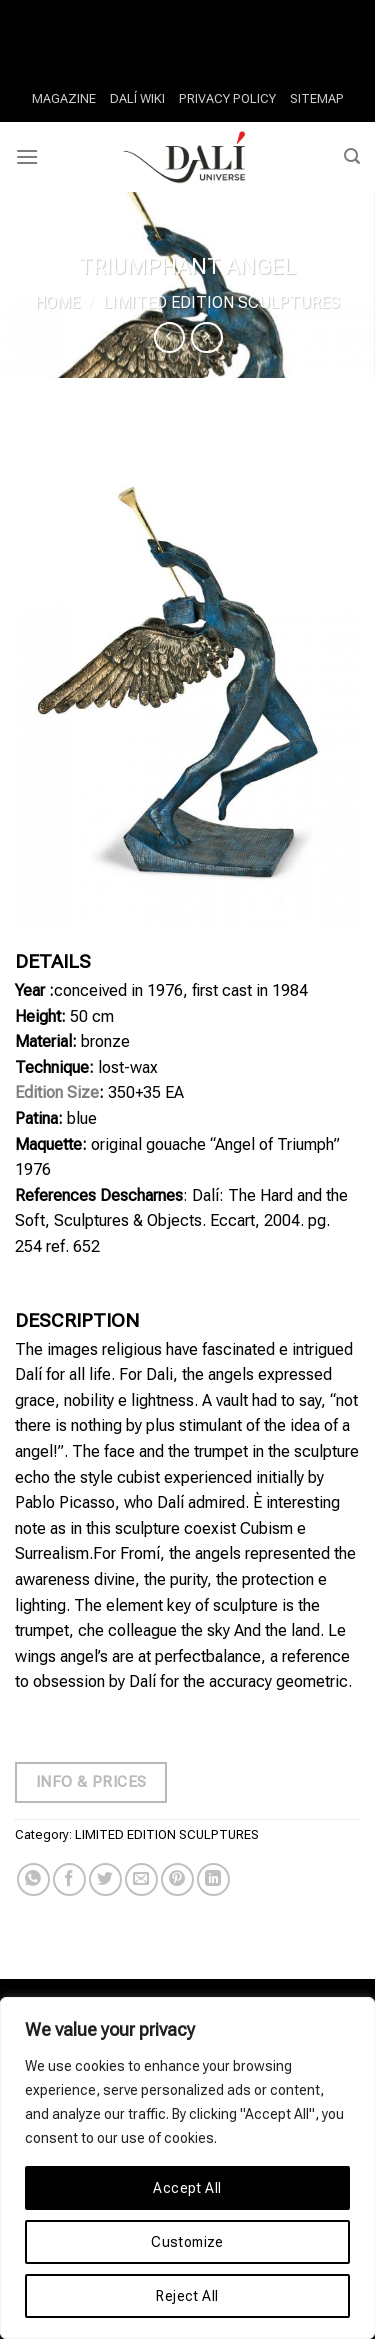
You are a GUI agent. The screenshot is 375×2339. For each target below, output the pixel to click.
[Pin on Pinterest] (177, 1879)
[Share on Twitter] (105, 1879)
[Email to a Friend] (141, 1879)
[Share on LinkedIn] (213, 1879)
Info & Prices (91, 1782)
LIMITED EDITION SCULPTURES (221, 302)
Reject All (187, 2296)
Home (57, 302)
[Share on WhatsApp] (33, 1879)
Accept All (187, 2188)
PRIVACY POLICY (227, 98)
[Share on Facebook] (69, 1879)
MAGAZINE (64, 98)
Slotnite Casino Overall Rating (188, 38)
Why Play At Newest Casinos (99, 12)
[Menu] (27, 156)
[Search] (352, 156)
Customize (187, 2242)
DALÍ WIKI (137, 98)
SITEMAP (317, 98)
